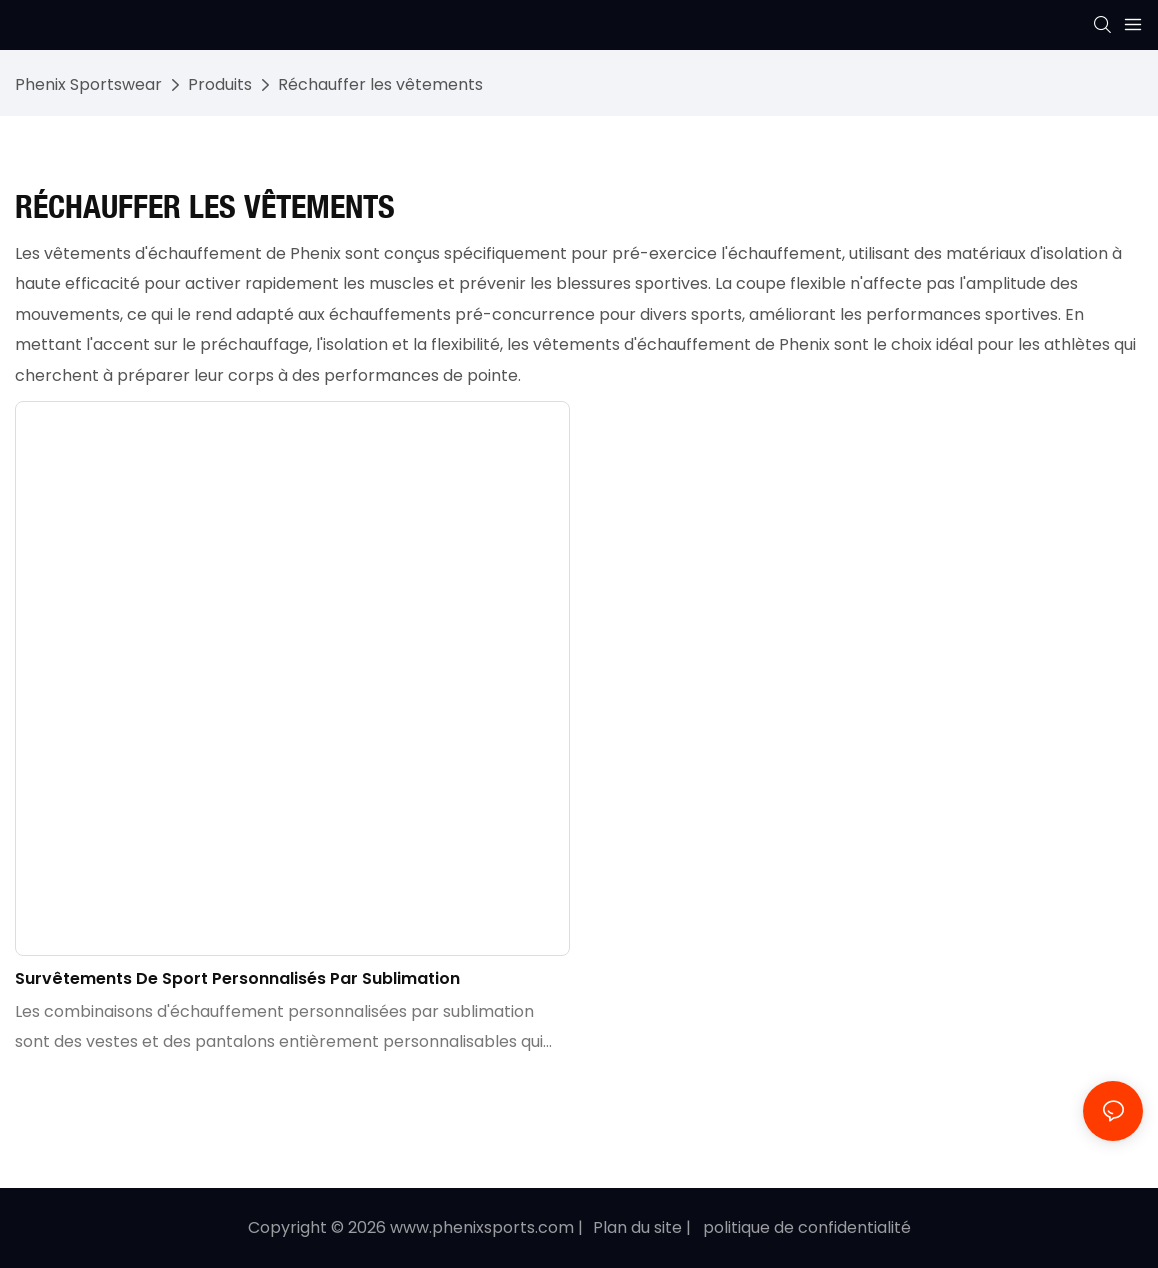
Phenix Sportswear (88, 84)
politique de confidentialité (807, 1227)
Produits (220, 84)
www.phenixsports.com (482, 1227)
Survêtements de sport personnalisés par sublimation (237, 978)
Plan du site (637, 1227)
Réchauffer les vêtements (380, 84)
